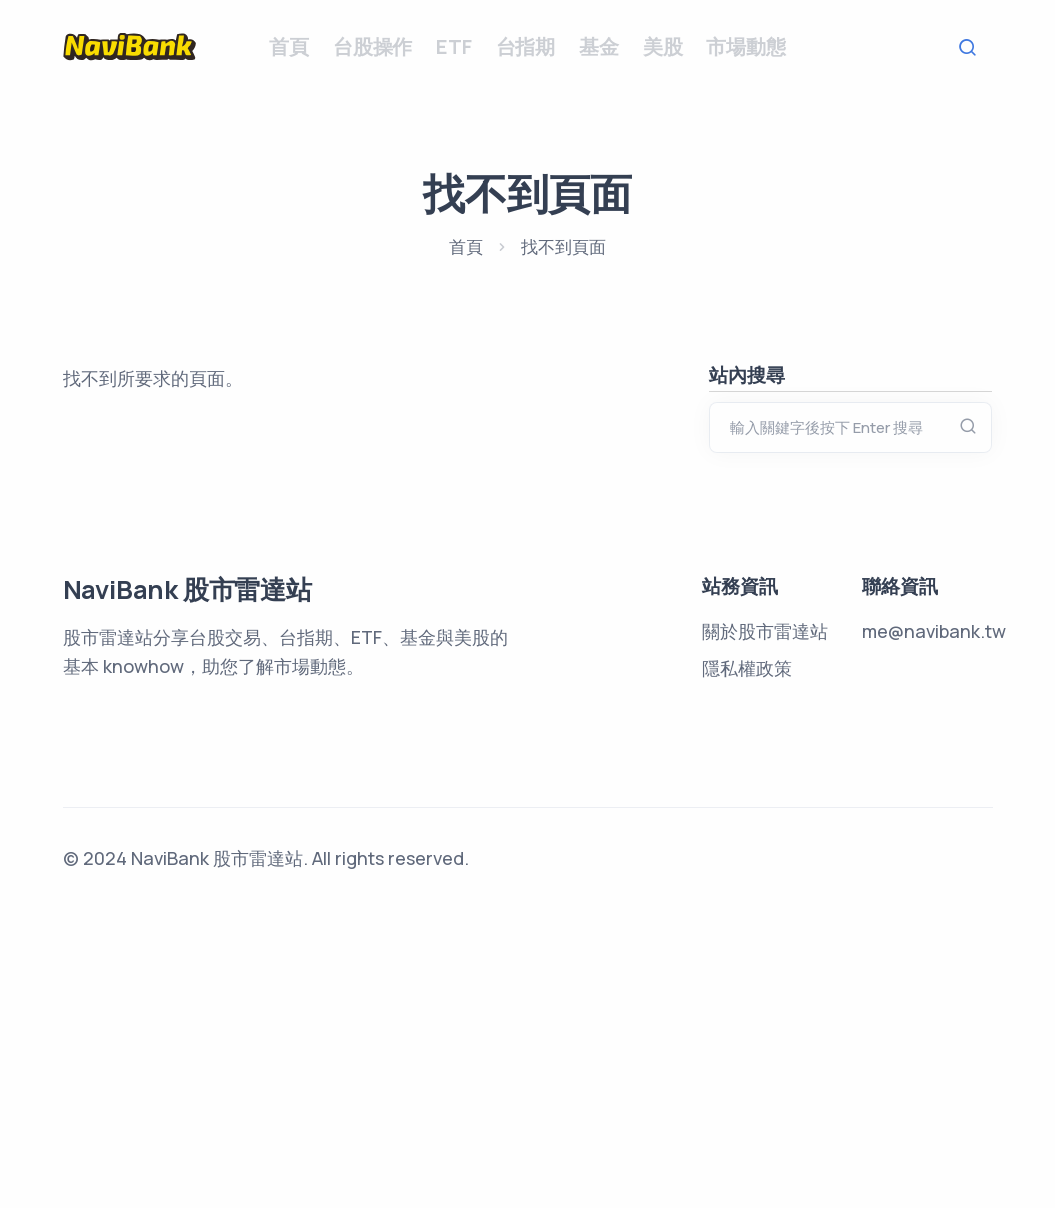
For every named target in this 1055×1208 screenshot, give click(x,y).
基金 (599, 46)
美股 (663, 46)
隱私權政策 (747, 968)
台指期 (525, 46)
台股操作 (372, 46)
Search (973, 47)
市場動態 (745, 46)
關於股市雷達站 (765, 931)
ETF (453, 46)
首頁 (289, 46)
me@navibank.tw (934, 931)
